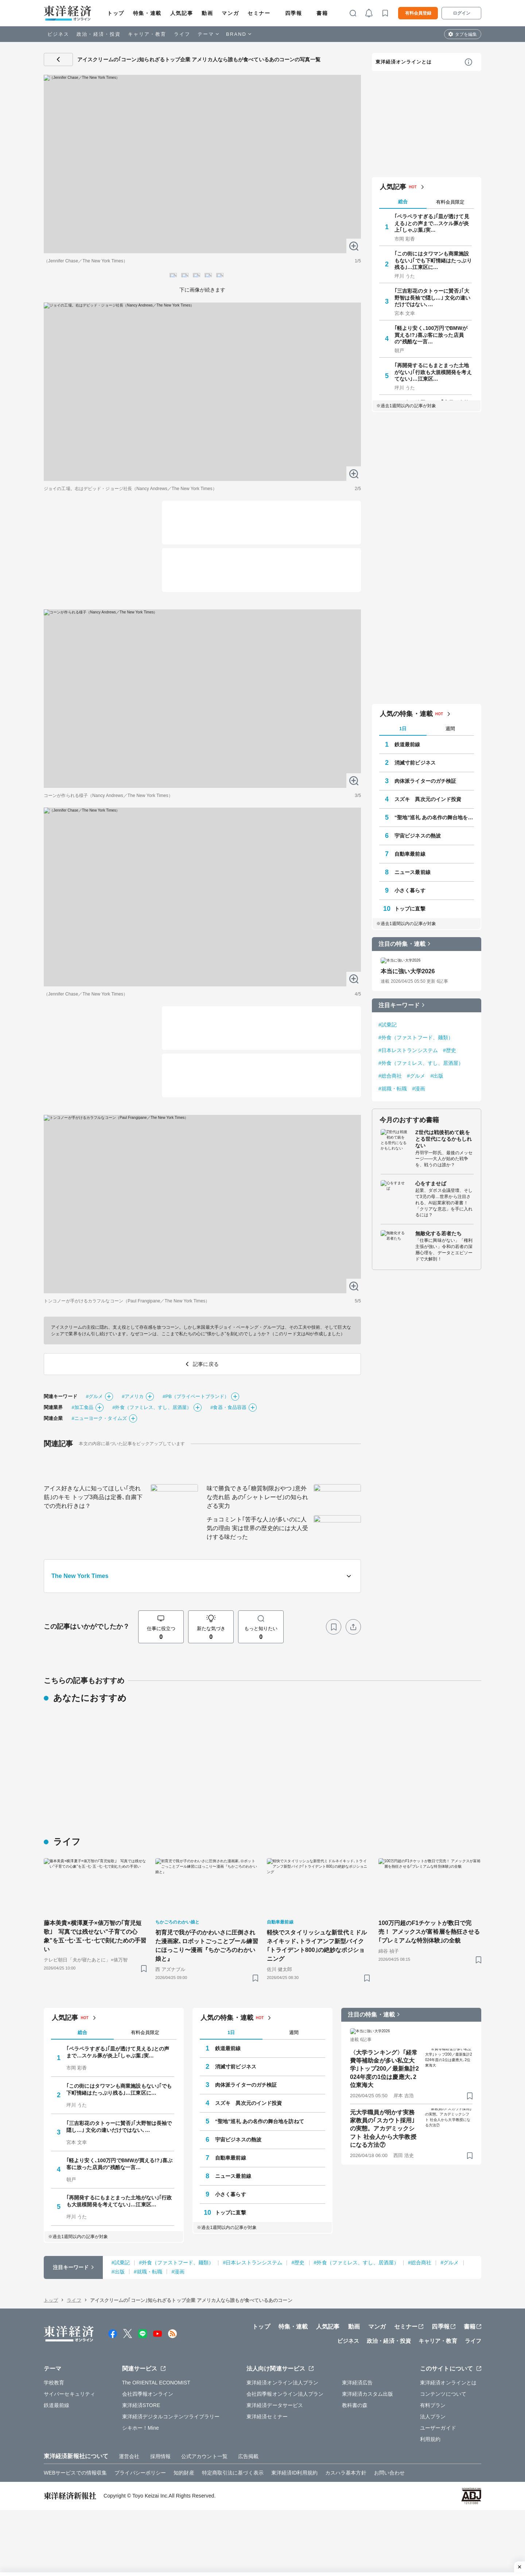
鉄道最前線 (407, 2567)
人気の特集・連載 (406, 2536)
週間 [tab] (450, 2551)
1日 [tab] (403, 2551)
